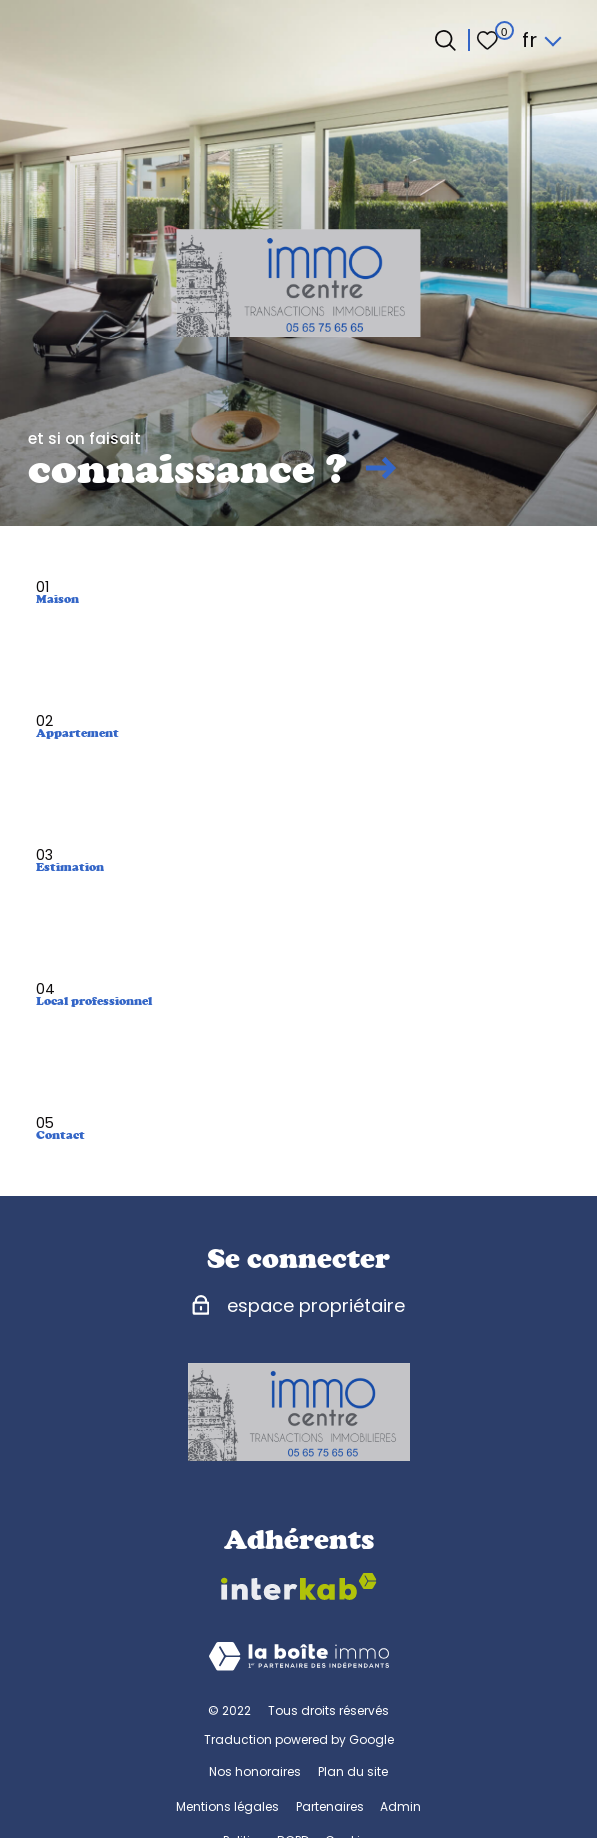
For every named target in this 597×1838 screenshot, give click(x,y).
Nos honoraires (255, 1771)
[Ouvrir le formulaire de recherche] (445, 40)
